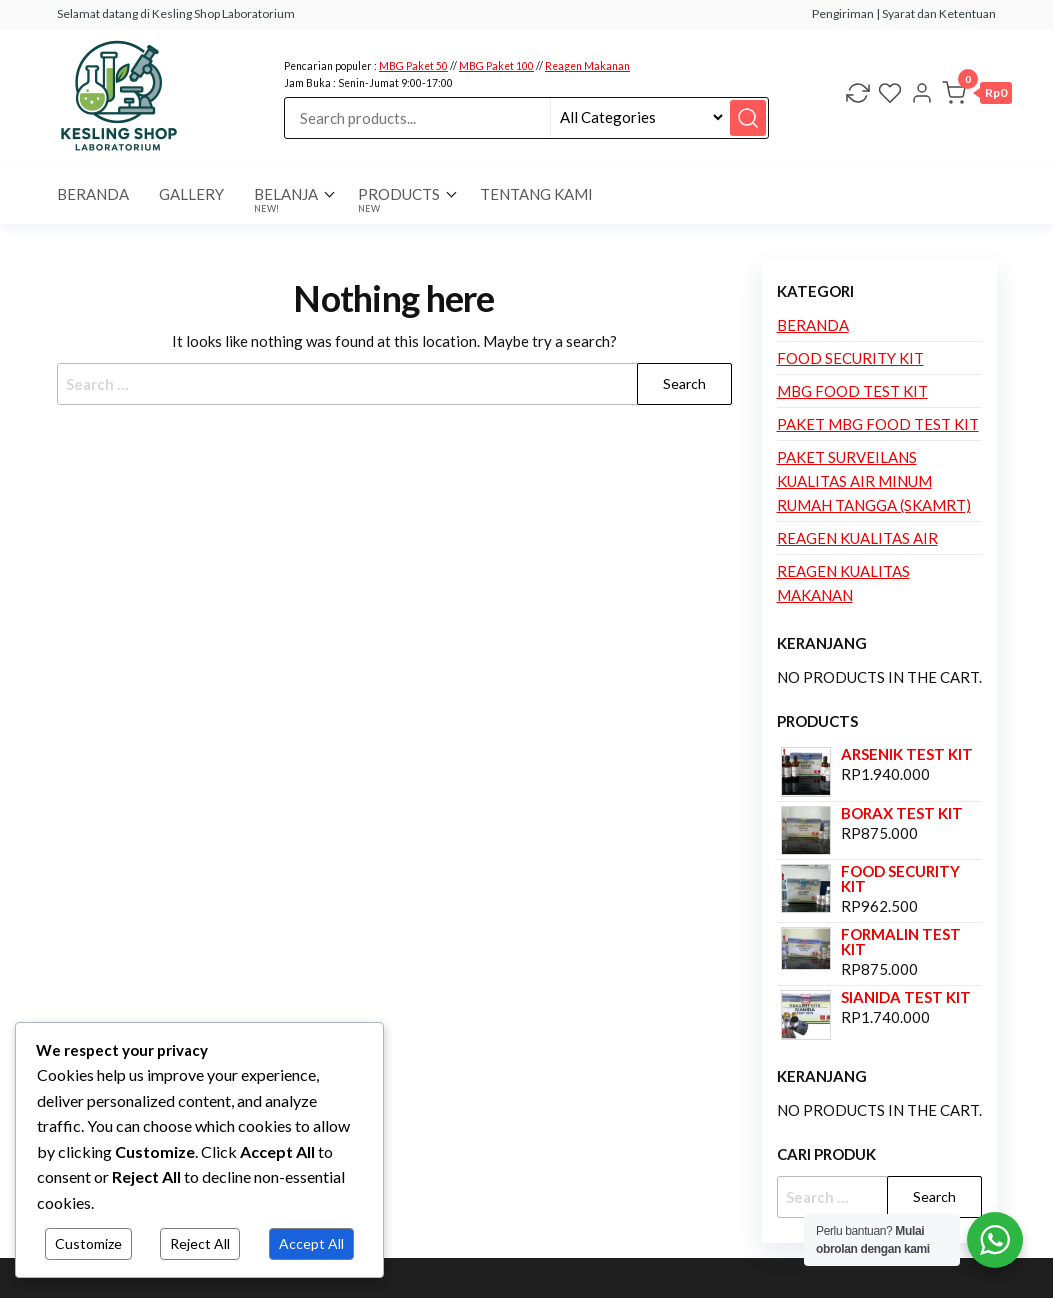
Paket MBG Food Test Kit (878, 424)
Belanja (286, 199)
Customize (88, 1243)
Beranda (813, 325)
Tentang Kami (536, 194)
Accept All (311, 1243)
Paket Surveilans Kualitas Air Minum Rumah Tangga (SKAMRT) (874, 481)
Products (399, 199)
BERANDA (93, 194)
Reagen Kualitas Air (857, 538)
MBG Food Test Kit (852, 391)
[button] (977, 96)
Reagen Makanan (587, 66)
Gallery (191, 194)
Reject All (200, 1243)
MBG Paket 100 (496, 66)
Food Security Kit (850, 358)
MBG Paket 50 (413, 66)
